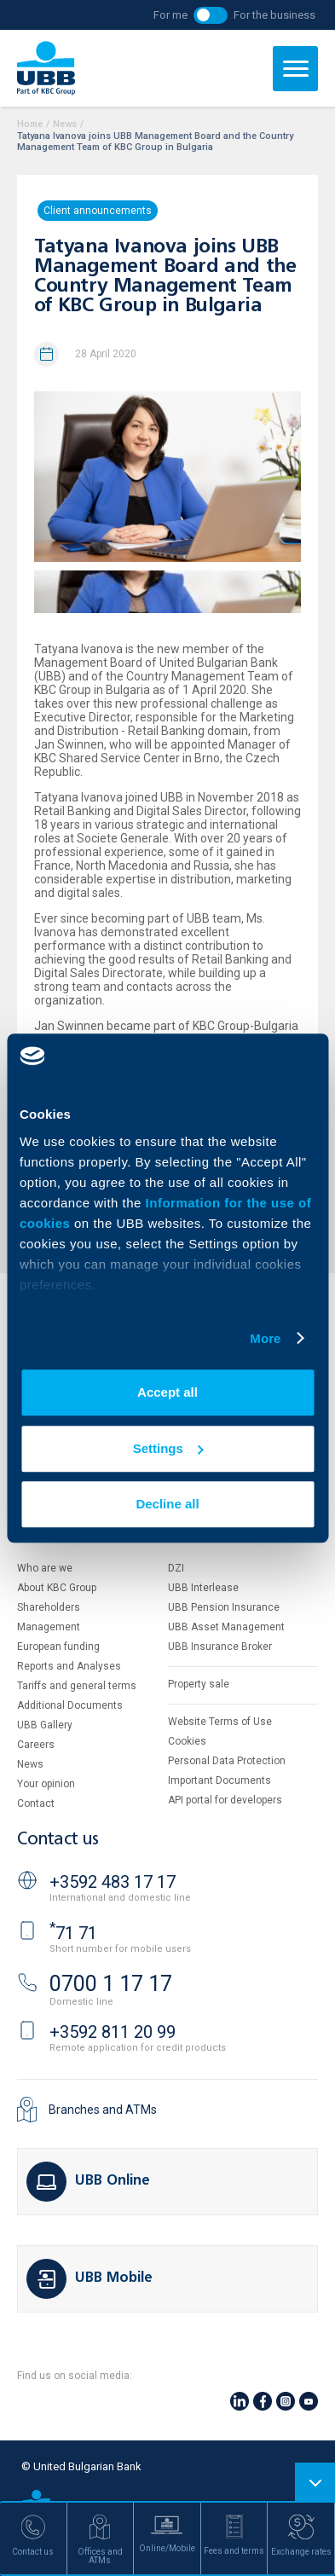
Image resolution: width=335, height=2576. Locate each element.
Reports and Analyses (69, 1666)
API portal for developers (225, 1800)
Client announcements (97, 211)
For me (170, 15)
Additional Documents (70, 1705)
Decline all (167, 1503)
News (65, 124)
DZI (176, 1568)
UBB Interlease (203, 1588)
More (265, 1338)
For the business (274, 15)
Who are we (44, 1568)
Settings (168, 1448)
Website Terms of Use (220, 1722)
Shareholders (48, 1607)
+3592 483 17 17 (112, 1882)
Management (48, 1627)
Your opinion (46, 1784)
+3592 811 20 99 (112, 2032)
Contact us (58, 1840)
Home (30, 124)
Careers (36, 1745)
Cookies (187, 1741)
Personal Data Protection (227, 1761)
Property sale (198, 1684)
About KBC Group (56, 1588)
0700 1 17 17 (110, 1983)
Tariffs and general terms (76, 1686)
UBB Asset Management (226, 1627)
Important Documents (219, 1780)
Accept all (167, 1392)
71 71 (73, 1933)
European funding (58, 1647)
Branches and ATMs (103, 2109)
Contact (36, 1803)
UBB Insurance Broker (220, 1647)
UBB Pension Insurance (224, 1607)
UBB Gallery (44, 1725)
